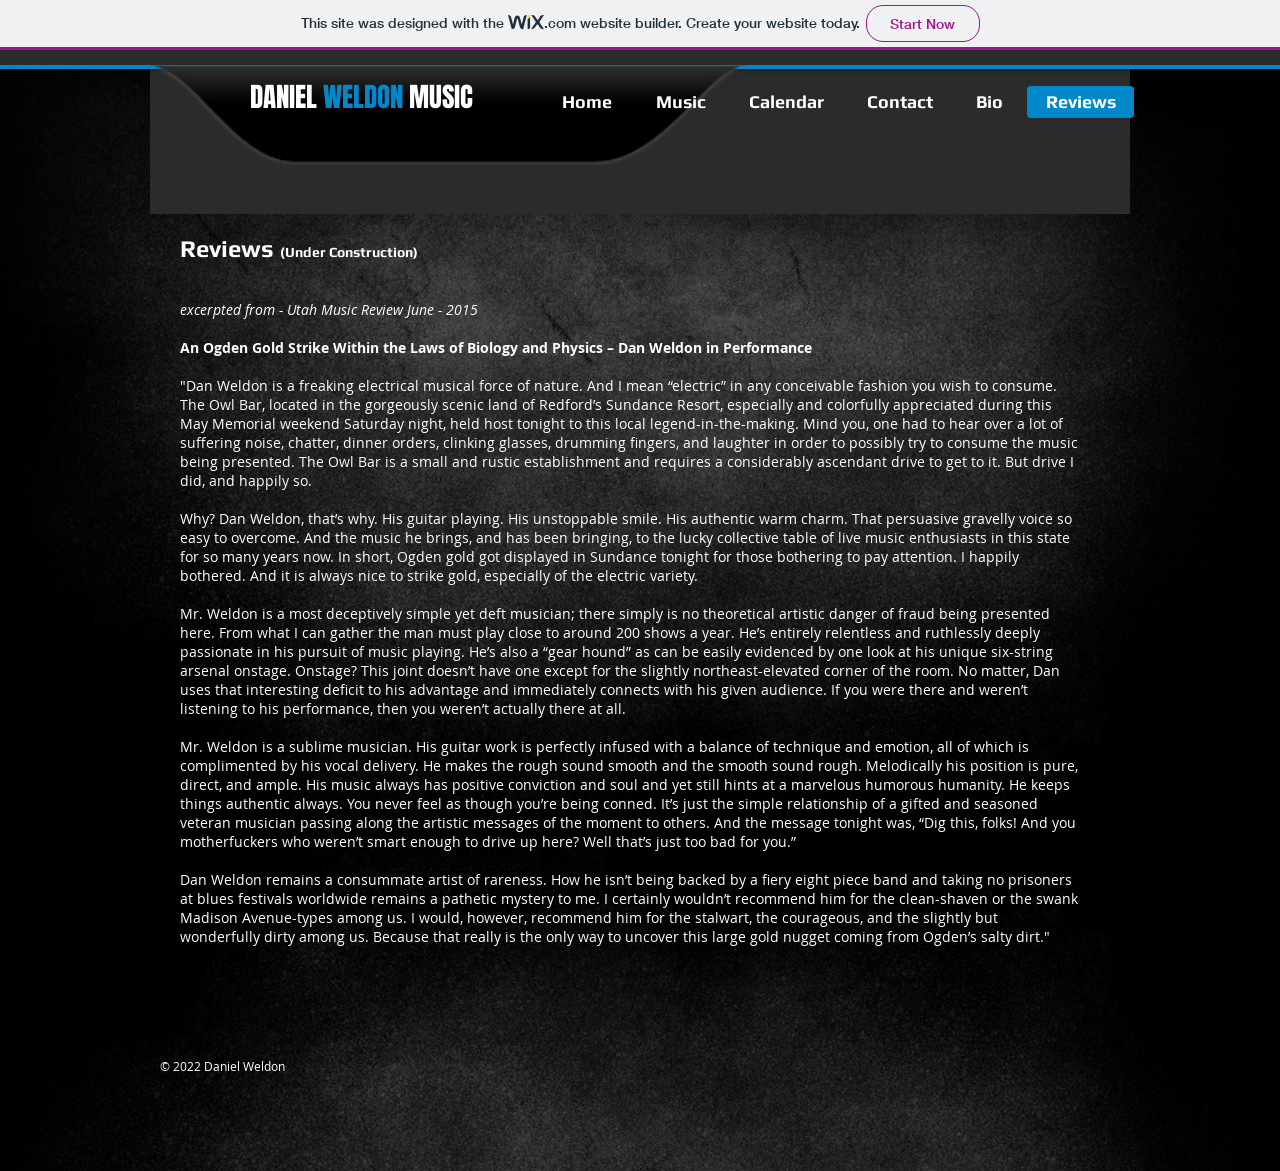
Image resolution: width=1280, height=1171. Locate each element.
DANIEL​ (326, 97)
